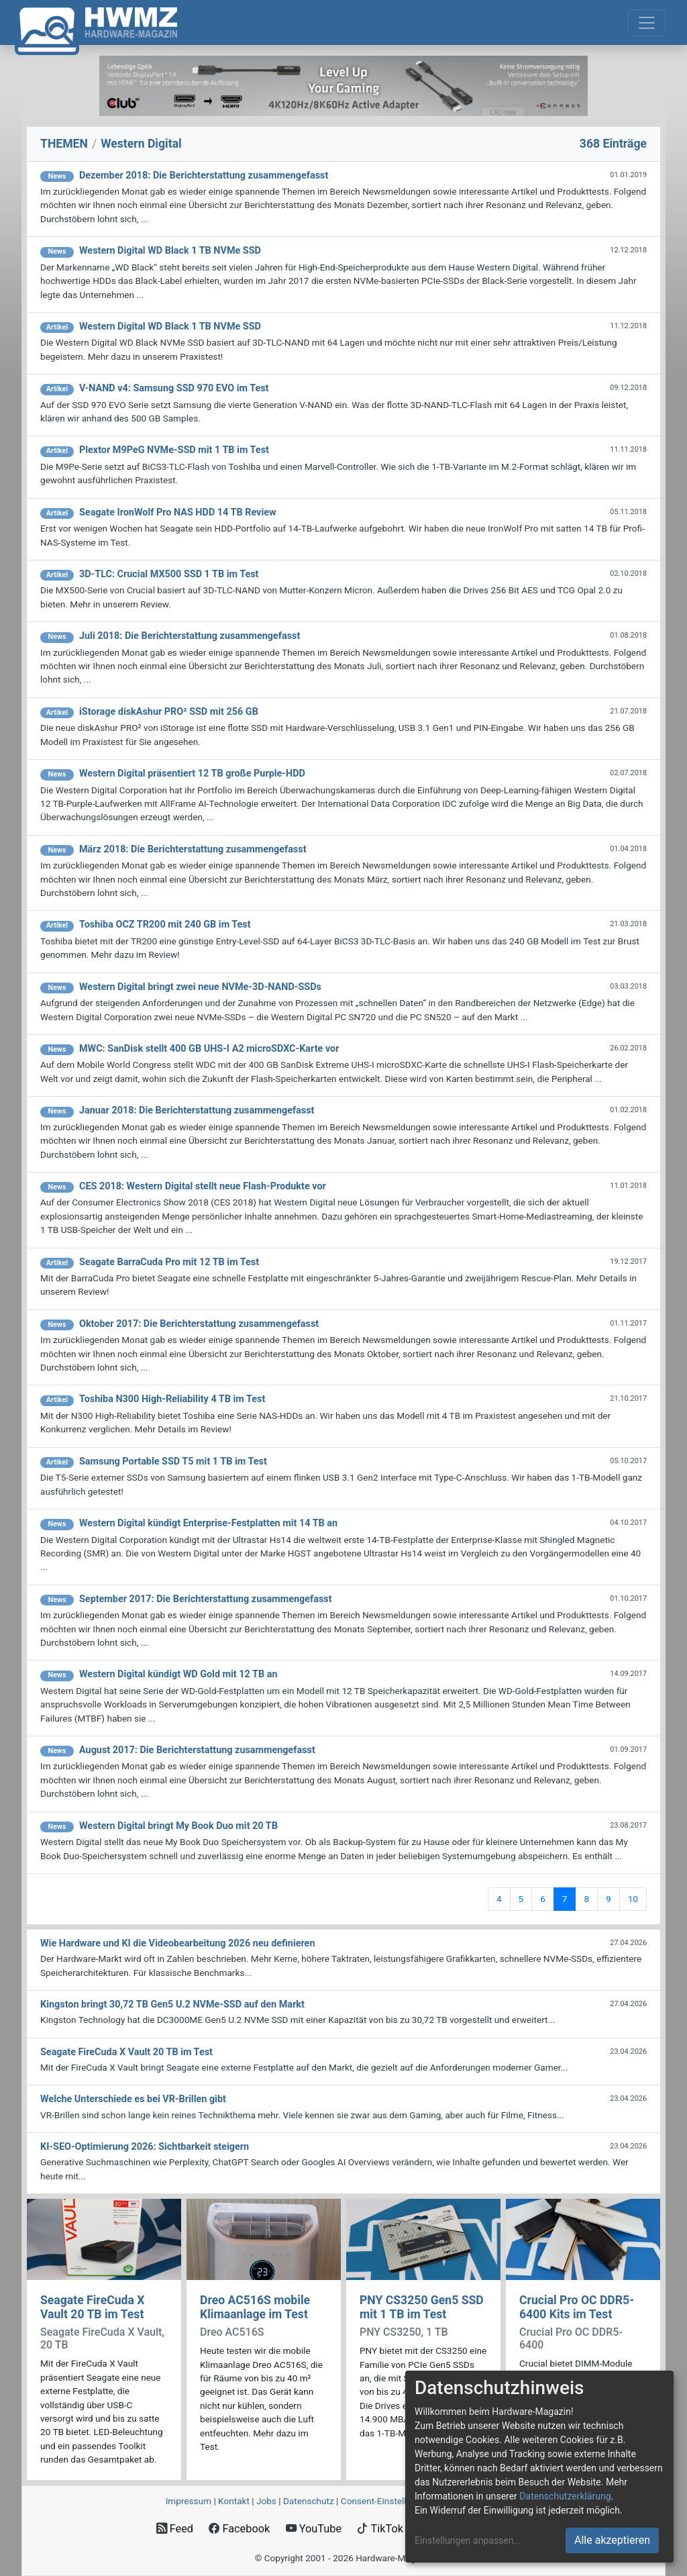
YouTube (313, 2528)
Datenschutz (308, 2500)
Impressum (188, 2500)
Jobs (266, 2500)
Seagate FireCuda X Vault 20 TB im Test (92, 2307)
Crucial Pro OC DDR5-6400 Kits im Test (576, 2307)
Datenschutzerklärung (565, 2496)
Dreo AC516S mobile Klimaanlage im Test (255, 2307)
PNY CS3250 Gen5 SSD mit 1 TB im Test (422, 2307)
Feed (174, 2528)
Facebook (239, 2528)
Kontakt (234, 2500)
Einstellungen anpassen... (468, 2540)
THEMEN (64, 143)
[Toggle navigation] (647, 22)
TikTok (380, 2528)
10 (633, 1898)
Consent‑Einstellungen (386, 2500)
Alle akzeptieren (612, 2540)
